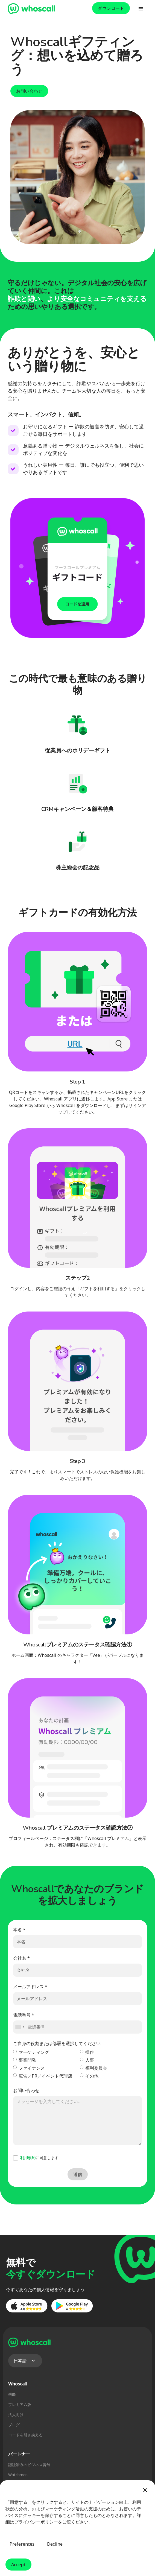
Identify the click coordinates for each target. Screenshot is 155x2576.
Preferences (22, 2544)
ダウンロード (111, 8)
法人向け (16, 2414)
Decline (55, 2544)
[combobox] (19, 2027)
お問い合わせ (29, 91)
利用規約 (28, 2157)
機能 (12, 2394)
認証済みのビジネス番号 (29, 2464)
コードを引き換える (25, 2434)
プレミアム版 (19, 2404)
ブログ (14, 2424)
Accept (18, 2565)
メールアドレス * (30, 1987)
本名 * (19, 1930)
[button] (140, 8)
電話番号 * (23, 2015)
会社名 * (21, 1958)
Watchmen (18, 2474)
